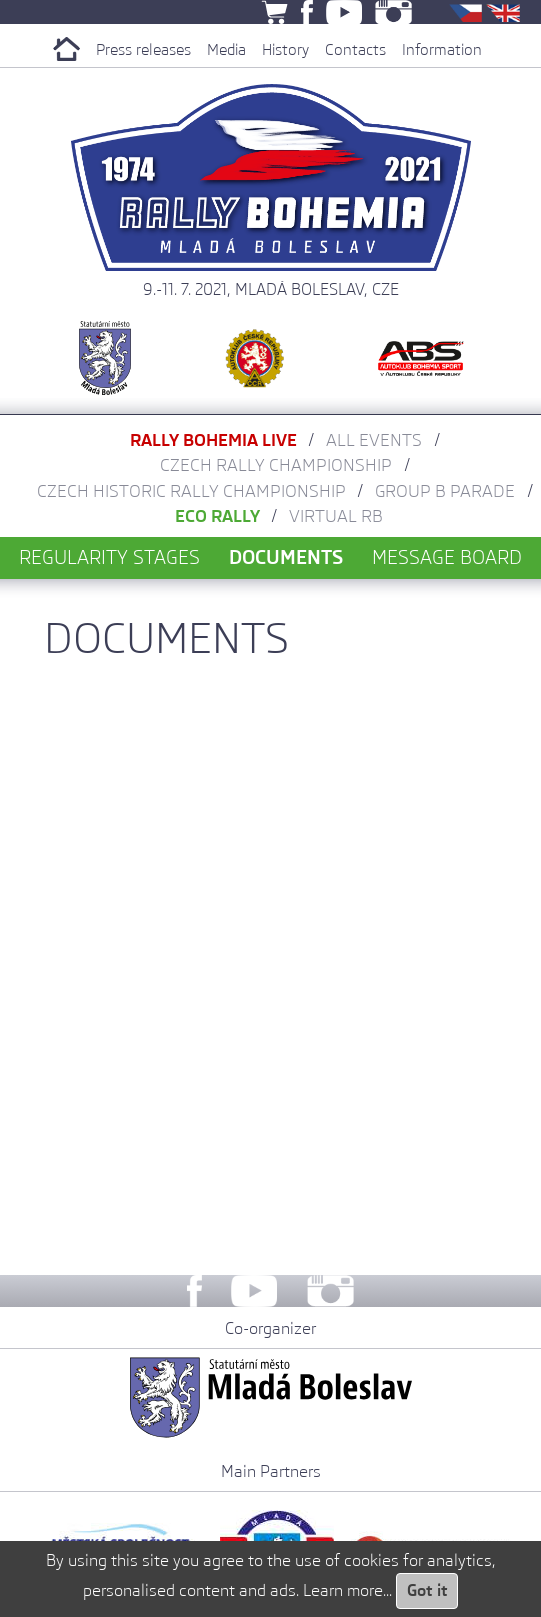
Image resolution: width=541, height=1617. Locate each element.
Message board (447, 557)
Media (226, 50)
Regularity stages (109, 557)
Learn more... (347, 1590)
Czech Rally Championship (276, 465)
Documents (286, 557)
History (285, 50)
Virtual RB (336, 516)
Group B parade (445, 491)
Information (442, 50)
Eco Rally (217, 516)
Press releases (143, 50)
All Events (374, 440)
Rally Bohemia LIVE (213, 440)
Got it (427, 1590)
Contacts (355, 50)
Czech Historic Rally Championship (191, 491)
